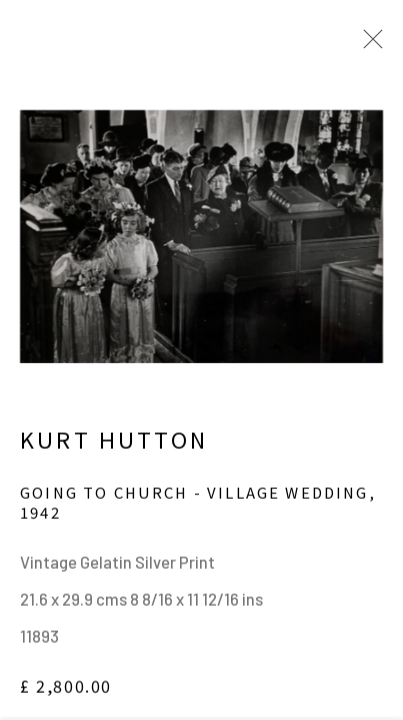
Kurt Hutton (114, 446)
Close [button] (368, 45)
